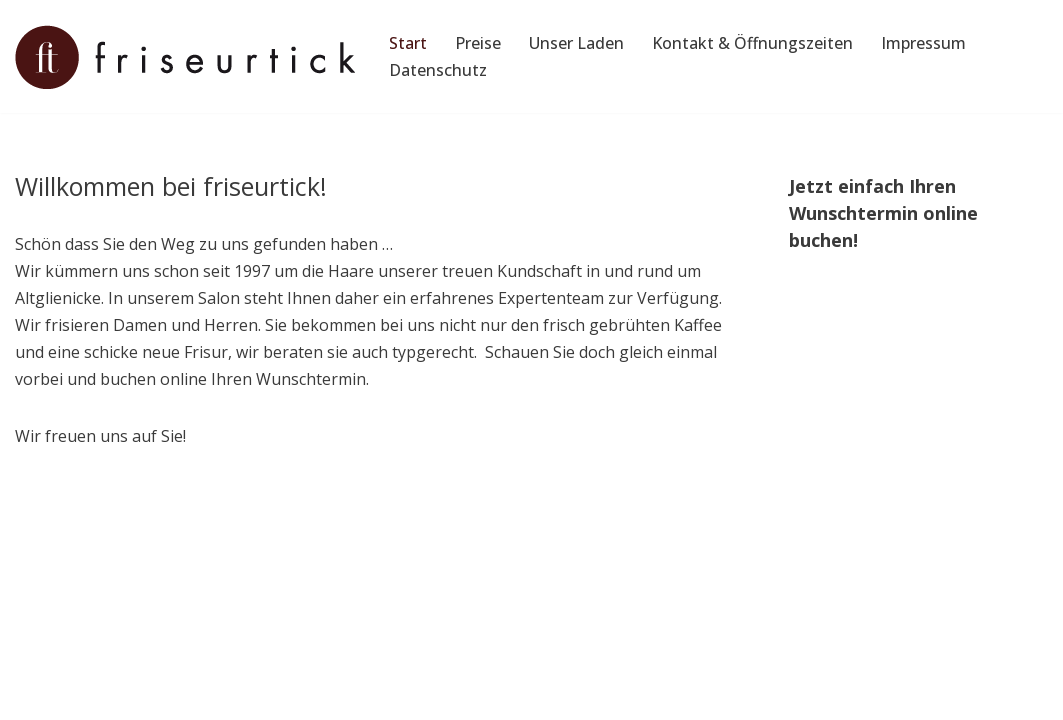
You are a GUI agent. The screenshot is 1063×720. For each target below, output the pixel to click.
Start (408, 43)
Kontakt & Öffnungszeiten (752, 43)
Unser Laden (576, 43)
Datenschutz (438, 70)
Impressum (923, 43)
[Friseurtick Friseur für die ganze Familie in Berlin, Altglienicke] (185, 57)
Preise (478, 43)
